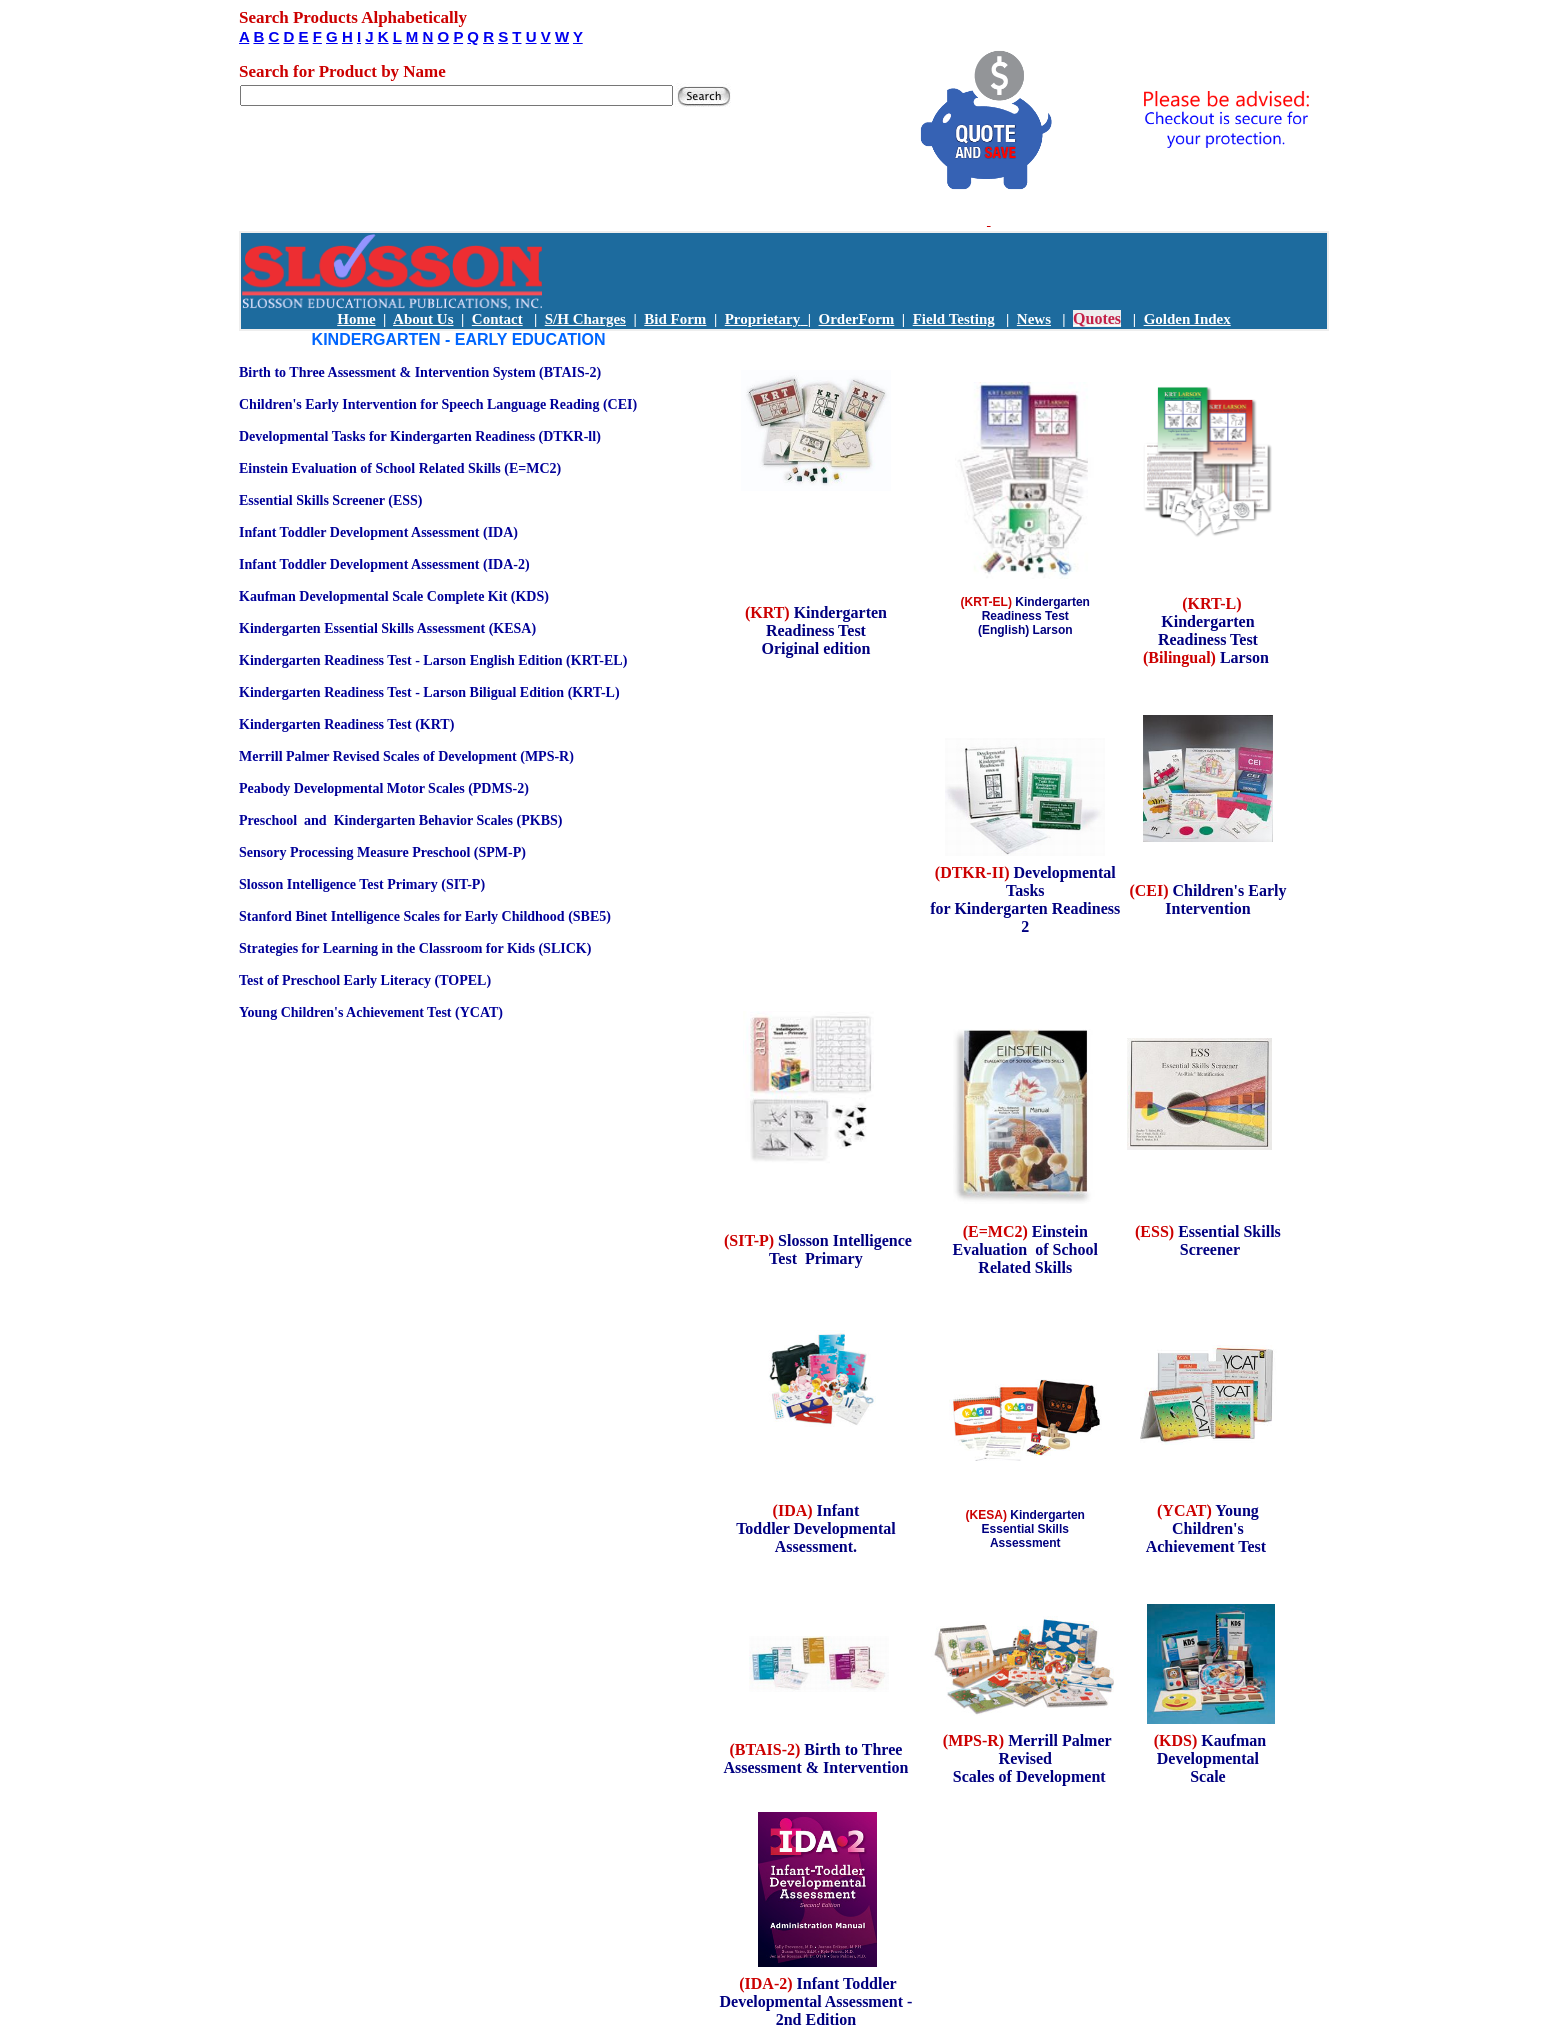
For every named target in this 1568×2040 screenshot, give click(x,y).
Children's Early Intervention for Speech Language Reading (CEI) (438, 404)
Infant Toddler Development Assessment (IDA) (378, 532)
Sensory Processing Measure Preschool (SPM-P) (382, 852)
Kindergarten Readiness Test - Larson (352, 660)
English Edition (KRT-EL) (549, 660)
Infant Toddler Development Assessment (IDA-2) (384, 564)
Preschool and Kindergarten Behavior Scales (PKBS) (400, 820)
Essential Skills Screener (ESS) (330, 500)
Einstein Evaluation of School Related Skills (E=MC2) (400, 468)
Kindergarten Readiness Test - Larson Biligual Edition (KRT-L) (429, 692)
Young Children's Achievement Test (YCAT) (371, 1012)
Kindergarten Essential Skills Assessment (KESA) (387, 628)
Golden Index (1187, 319)
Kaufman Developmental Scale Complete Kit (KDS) (394, 596)
